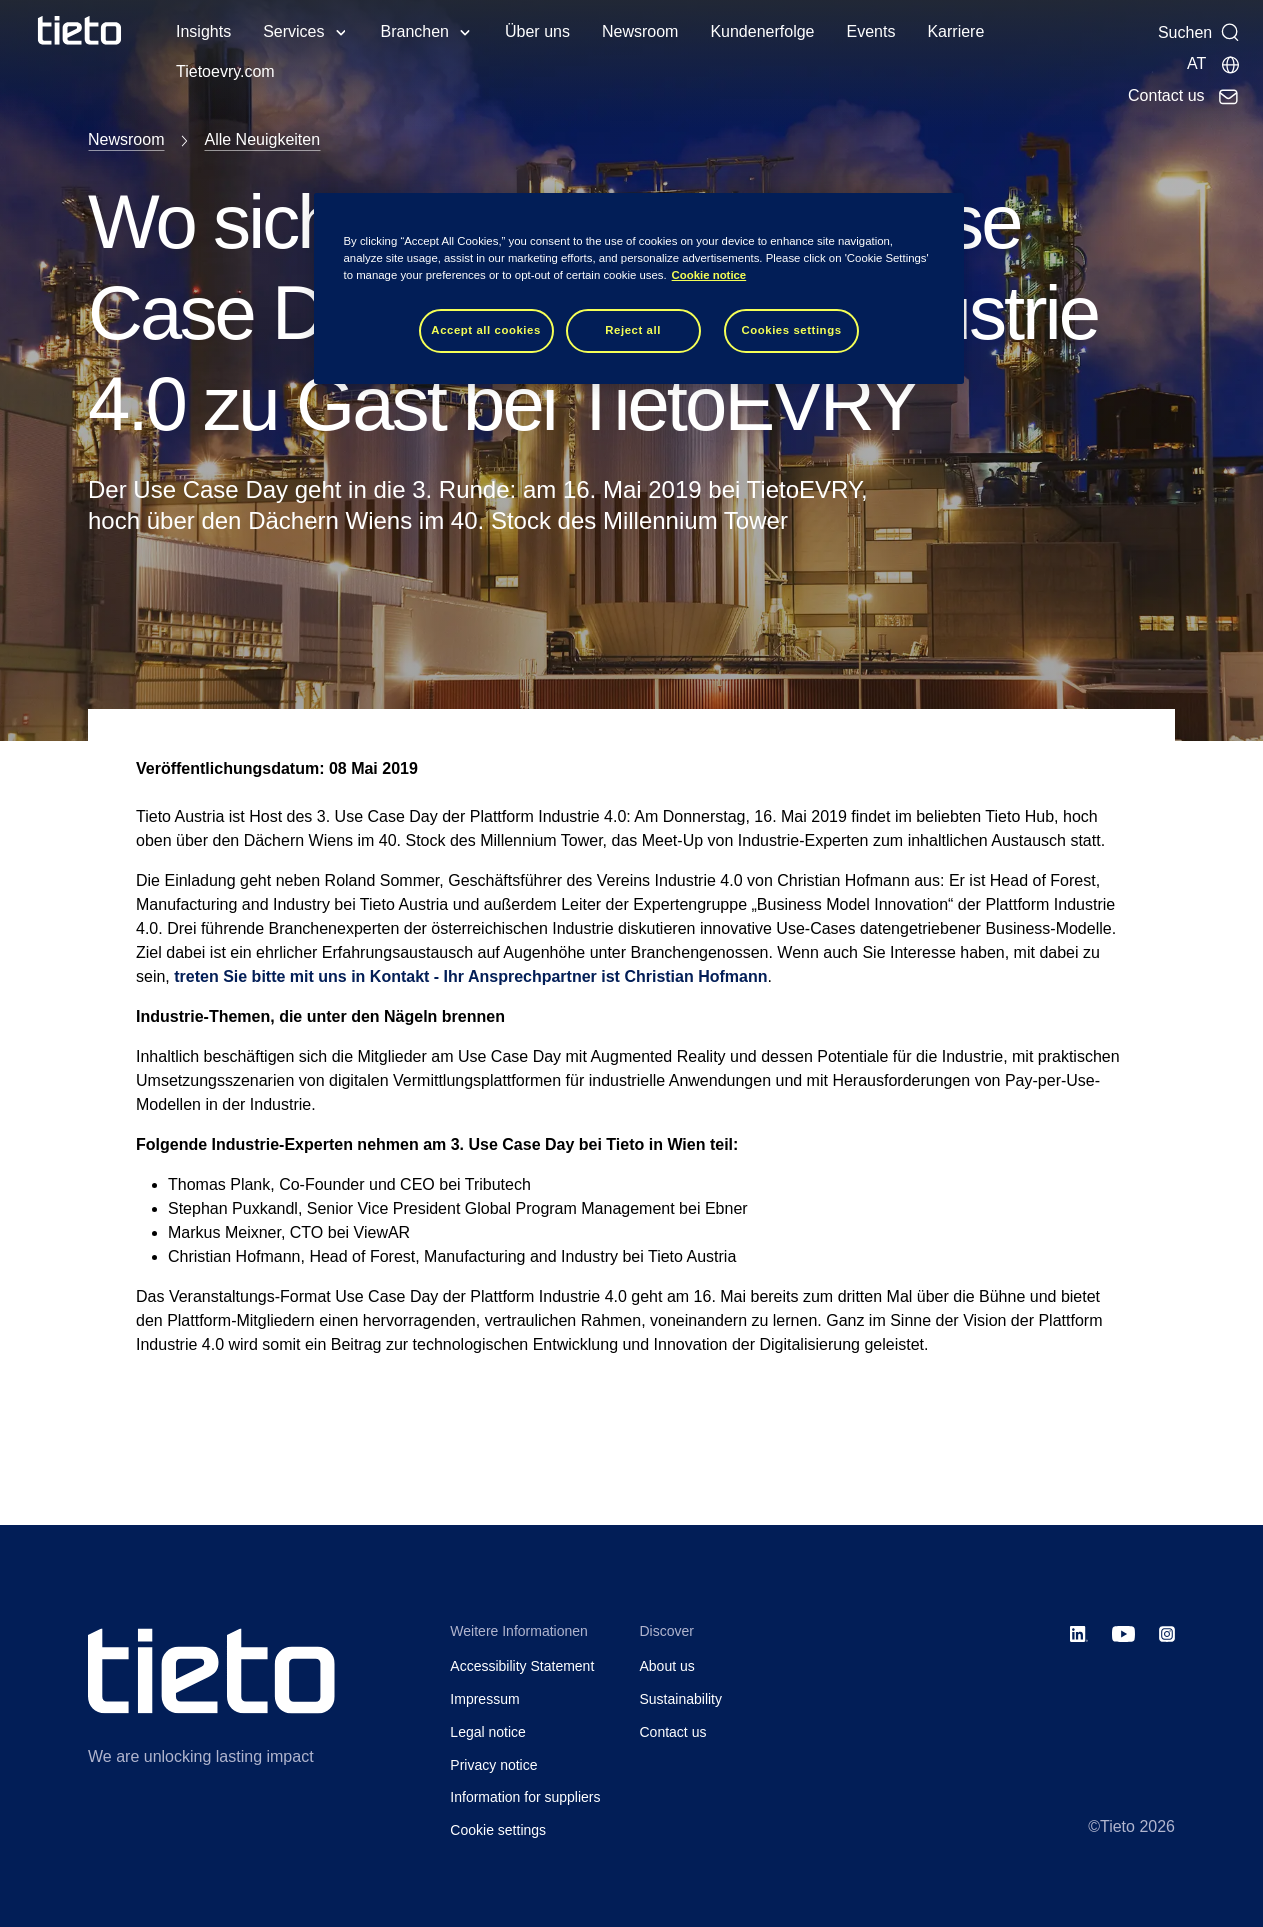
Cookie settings (498, 1830)
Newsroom (640, 31)
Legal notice (488, 1732)
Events (870, 31)
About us (667, 1666)
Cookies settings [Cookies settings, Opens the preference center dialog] (791, 330)
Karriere (955, 31)
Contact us (673, 1732)
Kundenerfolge (762, 31)
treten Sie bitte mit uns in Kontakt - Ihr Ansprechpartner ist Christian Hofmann (470, 976)
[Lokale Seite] (1214, 64)
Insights (203, 31)
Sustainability (681, 1699)
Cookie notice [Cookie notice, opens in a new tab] (709, 275)
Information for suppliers (525, 1797)
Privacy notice (493, 1765)
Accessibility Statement (522, 1666)
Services (293, 31)
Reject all (633, 330)
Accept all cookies (486, 330)
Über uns (537, 31)
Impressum (484, 1699)
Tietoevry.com (225, 71)
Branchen (415, 31)
